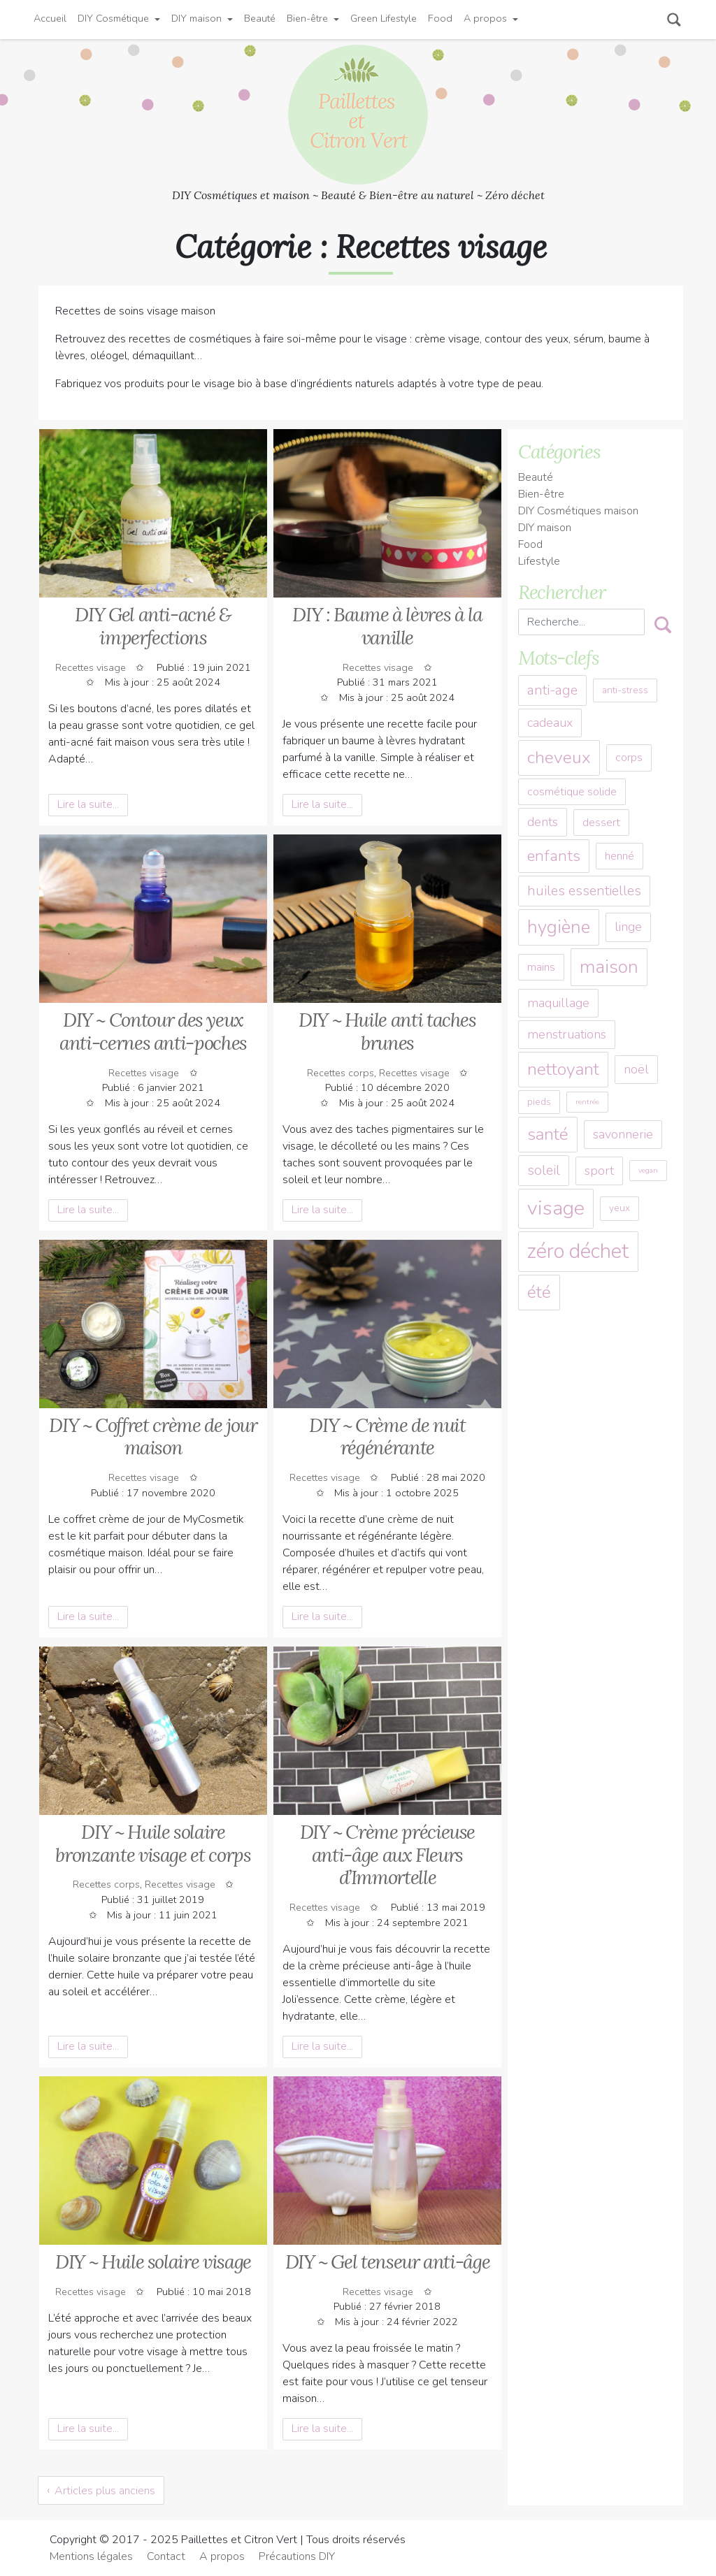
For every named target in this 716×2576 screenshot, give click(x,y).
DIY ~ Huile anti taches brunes (387, 1031)
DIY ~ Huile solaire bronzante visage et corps (152, 1843)
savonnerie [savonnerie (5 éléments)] (623, 1134)
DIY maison (196, 18)
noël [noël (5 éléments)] (636, 1069)
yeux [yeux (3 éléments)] (619, 1208)
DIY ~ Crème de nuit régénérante (387, 1436)
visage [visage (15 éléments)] (556, 1208)
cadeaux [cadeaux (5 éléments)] (550, 722)
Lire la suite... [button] (88, 804)
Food (440, 18)
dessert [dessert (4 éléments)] (601, 822)
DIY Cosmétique (113, 18)
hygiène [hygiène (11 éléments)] (558, 927)
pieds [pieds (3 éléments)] (539, 1101)
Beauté (259, 18)
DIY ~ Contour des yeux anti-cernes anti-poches (153, 1031)
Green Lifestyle (383, 18)
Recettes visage (90, 667)
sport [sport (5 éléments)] (599, 1170)
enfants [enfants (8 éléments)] (553, 856)
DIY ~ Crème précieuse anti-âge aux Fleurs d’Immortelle (387, 1854)
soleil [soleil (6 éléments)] (543, 1170)
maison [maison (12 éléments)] (609, 966)
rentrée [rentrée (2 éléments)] (587, 1102)
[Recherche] (581, 622)
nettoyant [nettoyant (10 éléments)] (563, 1069)
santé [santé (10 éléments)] (547, 1134)
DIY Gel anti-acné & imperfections (153, 625)
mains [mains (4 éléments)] (541, 967)
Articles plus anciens (105, 2490)
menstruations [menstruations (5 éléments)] (566, 1034)
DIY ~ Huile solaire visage (153, 2261)
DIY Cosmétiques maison (578, 511)
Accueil (50, 18)
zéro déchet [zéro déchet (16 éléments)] (578, 1251)
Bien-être (307, 18)
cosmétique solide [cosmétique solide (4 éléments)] (572, 791)
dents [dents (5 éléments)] (542, 821)
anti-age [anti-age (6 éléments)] (552, 690)
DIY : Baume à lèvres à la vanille (387, 625)
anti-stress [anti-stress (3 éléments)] (625, 690)
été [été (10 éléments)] (539, 1292)
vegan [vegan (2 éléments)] (648, 1170)
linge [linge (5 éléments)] (628, 926)
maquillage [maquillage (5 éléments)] (558, 1002)
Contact (166, 2556)
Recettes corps (340, 1073)
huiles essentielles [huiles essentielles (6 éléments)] (584, 890)
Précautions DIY (297, 2556)
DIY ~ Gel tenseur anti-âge (387, 2261)
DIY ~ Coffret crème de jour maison (153, 1436)
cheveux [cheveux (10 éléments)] (559, 757)
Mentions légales (91, 2556)
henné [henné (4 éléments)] (619, 856)
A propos (485, 18)
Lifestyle (539, 561)
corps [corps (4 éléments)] (629, 757)
